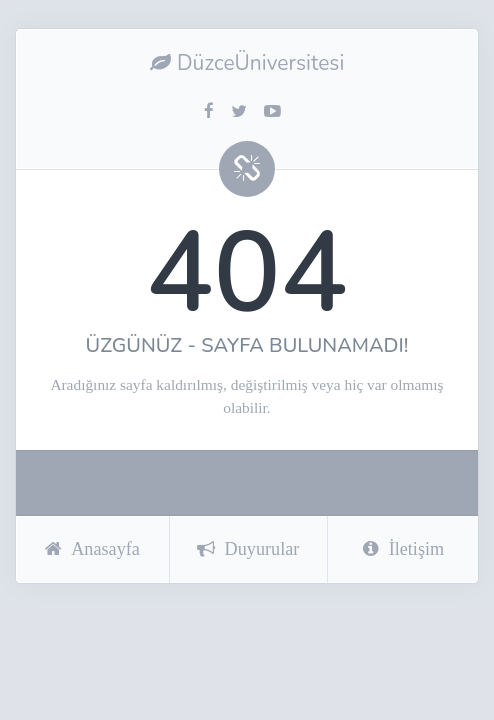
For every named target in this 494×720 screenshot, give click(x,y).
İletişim (404, 549)
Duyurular (248, 549)
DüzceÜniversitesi (247, 63)
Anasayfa (92, 549)
